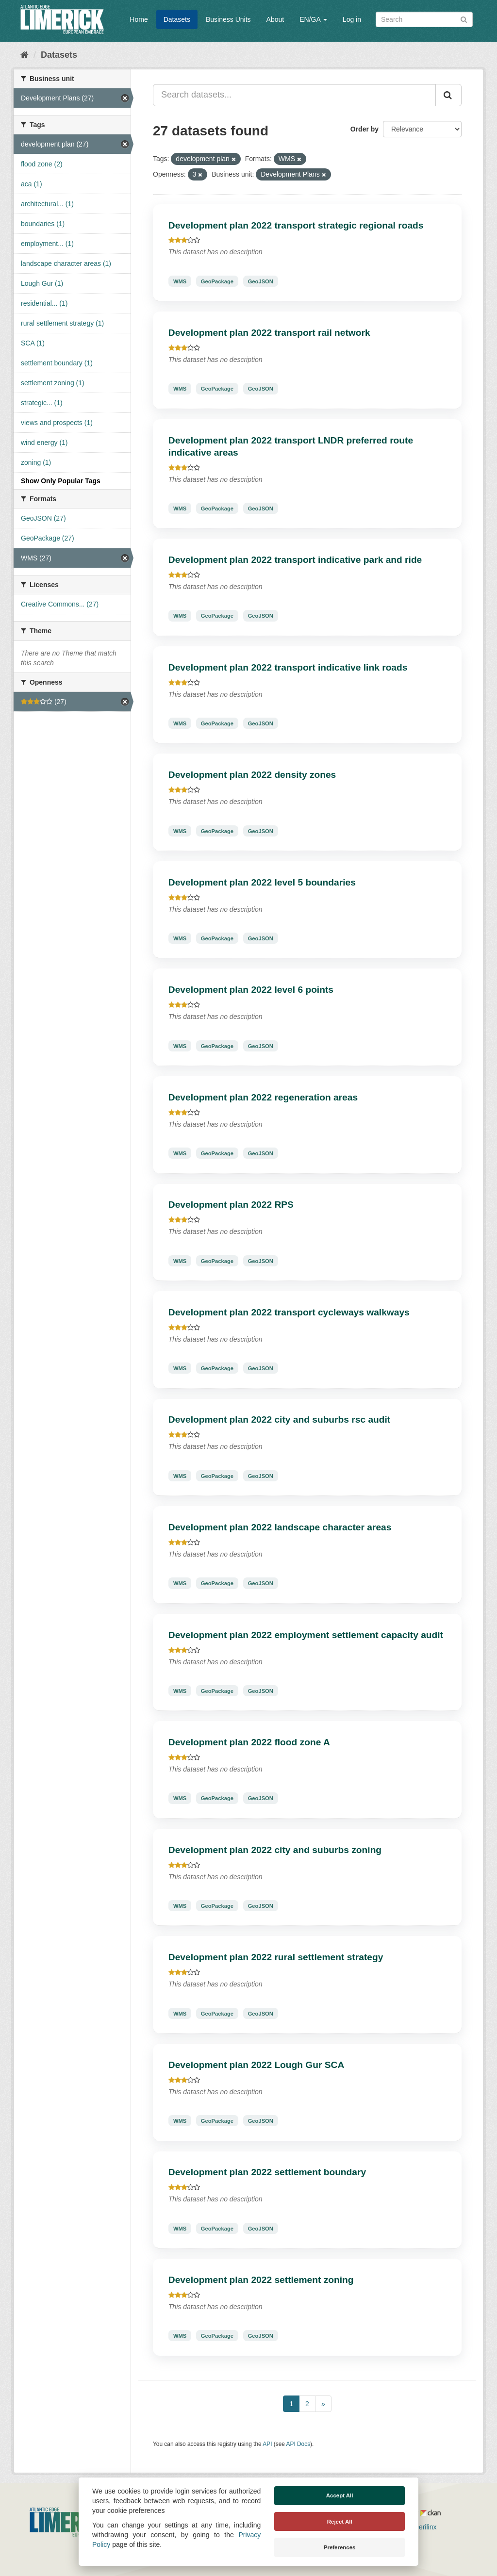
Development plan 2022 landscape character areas (280, 1527)
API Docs (298, 2444)
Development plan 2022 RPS (231, 1204)
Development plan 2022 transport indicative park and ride (295, 560)
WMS (179, 281)
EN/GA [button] (313, 19)
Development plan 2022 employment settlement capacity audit (305, 1635)
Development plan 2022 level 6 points (250, 989)
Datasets (177, 19)
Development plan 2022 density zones (252, 775)
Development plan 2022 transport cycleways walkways (289, 1312)
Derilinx (421, 2527)
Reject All (339, 2522)
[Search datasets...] (294, 95)
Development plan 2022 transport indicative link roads (288, 667)
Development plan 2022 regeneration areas (263, 1097)
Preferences (340, 2547)
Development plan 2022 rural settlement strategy (275, 1957)
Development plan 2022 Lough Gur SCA (256, 2065)
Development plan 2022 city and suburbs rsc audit (279, 1419)
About (275, 19)
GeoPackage (217, 281)
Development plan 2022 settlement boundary (267, 2172)
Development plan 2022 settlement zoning (261, 2280)
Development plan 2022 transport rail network (269, 333)
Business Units (228, 19)
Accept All (339, 2495)
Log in (352, 19)
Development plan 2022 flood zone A (249, 1742)
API (267, 2444)
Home (139, 19)
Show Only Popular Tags (60, 481)
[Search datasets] (424, 19)
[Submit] (464, 19)
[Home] (24, 55)
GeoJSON (260, 281)
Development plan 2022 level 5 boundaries (262, 882)
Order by (364, 129)
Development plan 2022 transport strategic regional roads (296, 225)
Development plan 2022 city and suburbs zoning (274, 1850)
